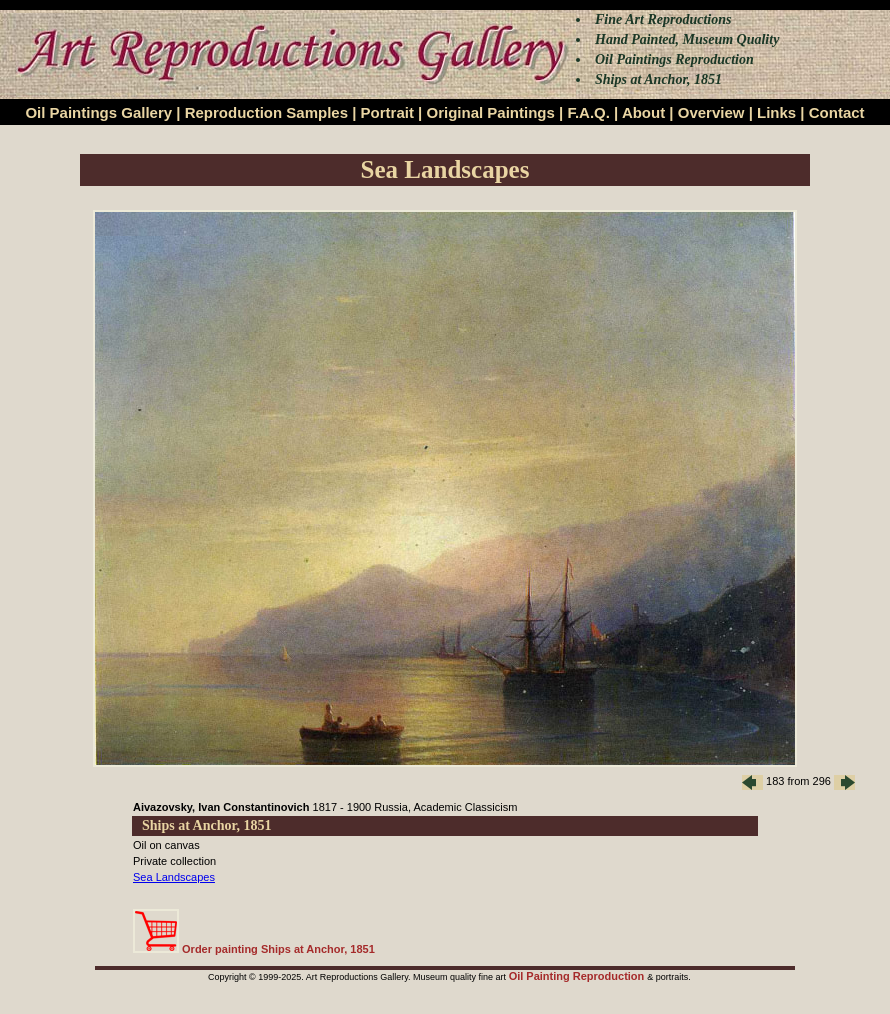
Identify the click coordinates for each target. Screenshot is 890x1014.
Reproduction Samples (266, 112)
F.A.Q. (588, 112)
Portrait (387, 112)
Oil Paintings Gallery (98, 112)
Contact (837, 112)
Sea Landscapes (174, 877)
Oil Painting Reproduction (578, 976)
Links (776, 112)
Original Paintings (490, 112)
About (643, 112)
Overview (711, 112)
